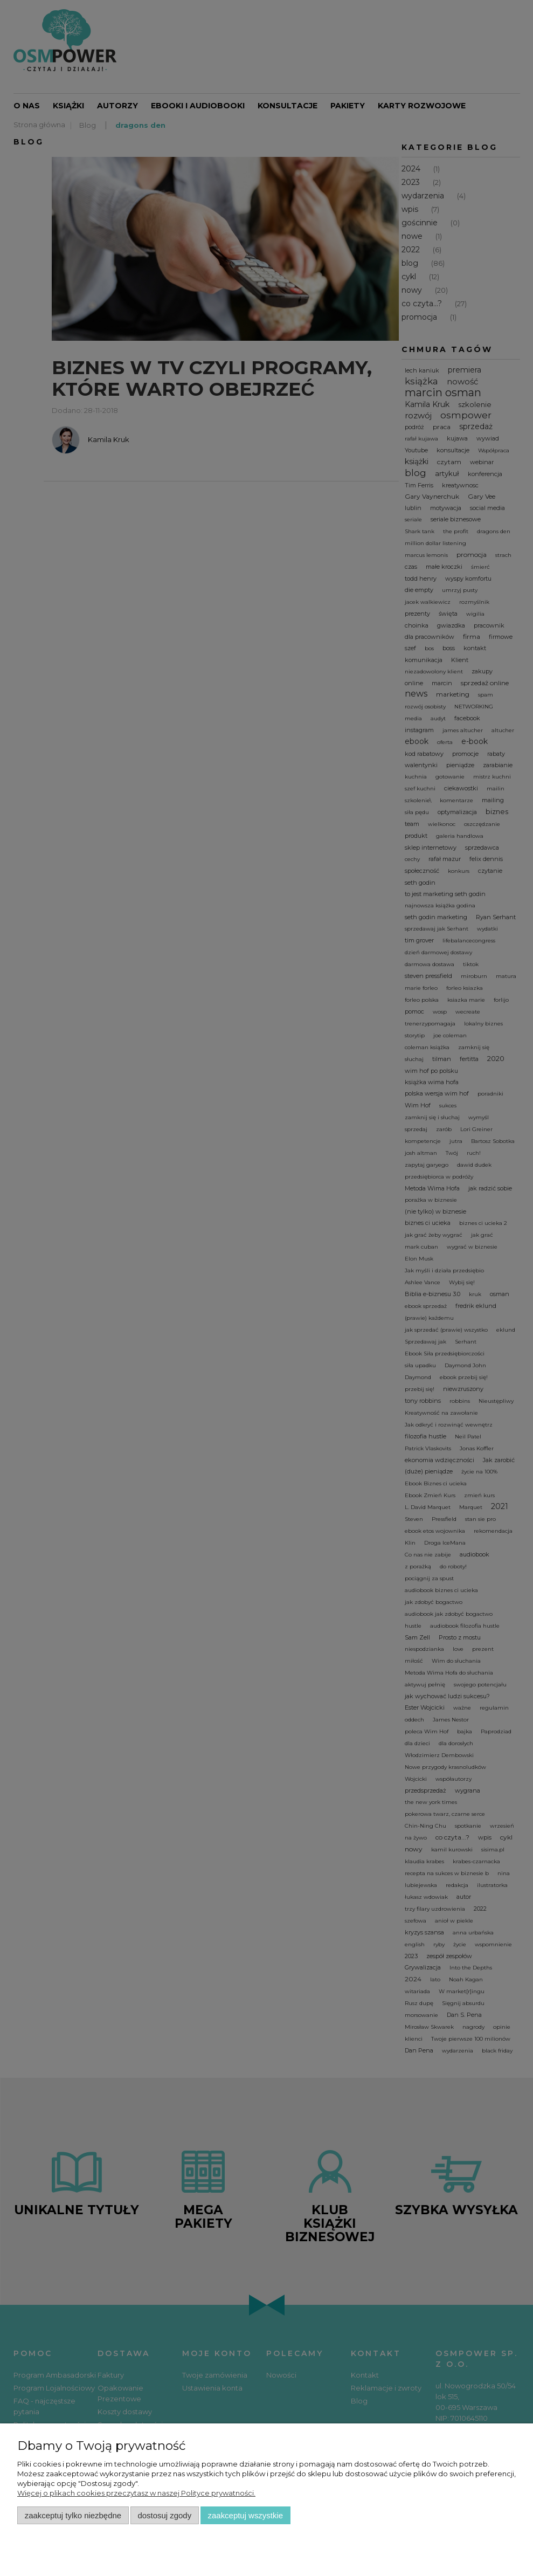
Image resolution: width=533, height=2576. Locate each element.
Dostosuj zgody (164, 2515)
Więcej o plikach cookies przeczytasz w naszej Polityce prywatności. (136, 2493)
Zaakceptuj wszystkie (245, 2515)
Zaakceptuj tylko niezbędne (73, 2515)
